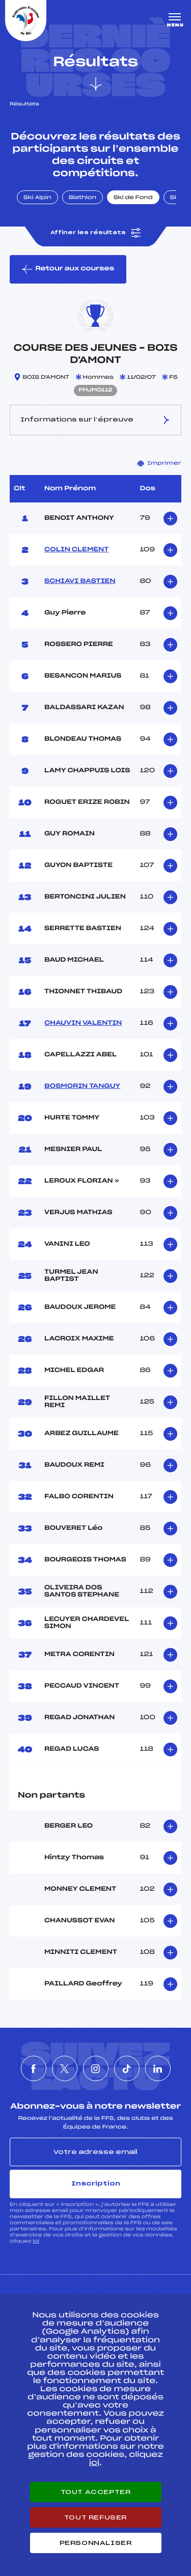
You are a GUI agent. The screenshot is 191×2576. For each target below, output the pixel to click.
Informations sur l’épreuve (96, 420)
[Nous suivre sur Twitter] (64, 2068)
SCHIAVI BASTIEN (80, 581)
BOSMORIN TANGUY (82, 1086)
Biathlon (82, 198)
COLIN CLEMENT (76, 550)
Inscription (95, 2183)
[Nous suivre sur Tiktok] (127, 2068)
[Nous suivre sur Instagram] (95, 2068)
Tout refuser (95, 2517)
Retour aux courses (68, 269)
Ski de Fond (133, 198)
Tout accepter (96, 2492)
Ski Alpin (37, 198)
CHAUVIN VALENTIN (83, 1023)
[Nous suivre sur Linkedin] (158, 2068)
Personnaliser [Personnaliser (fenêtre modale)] (96, 2543)
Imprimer (159, 463)
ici (36, 2241)
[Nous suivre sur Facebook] (33, 2068)
